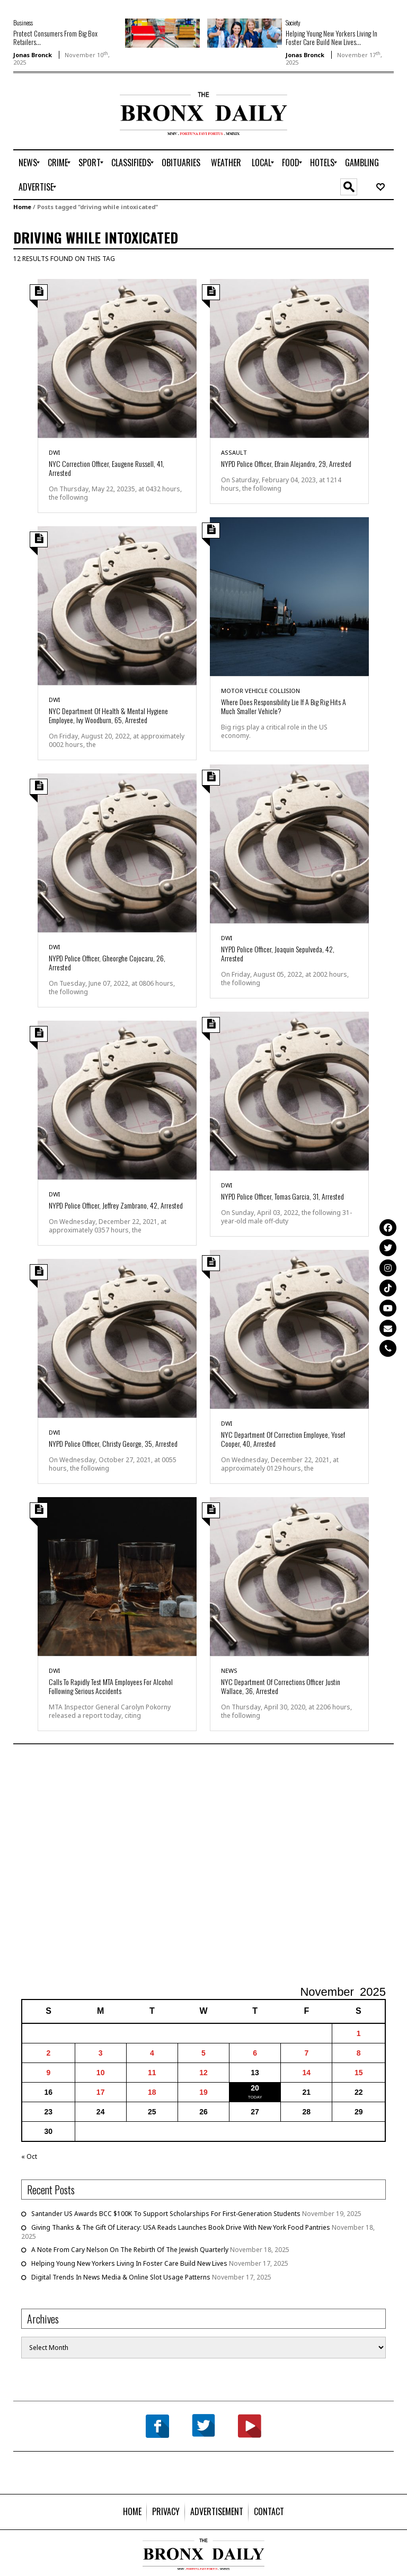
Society (293, 22)
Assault (234, 452)
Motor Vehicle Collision (260, 691)
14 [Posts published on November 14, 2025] (306, 2072)
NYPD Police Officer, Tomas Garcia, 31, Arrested (282, 1196)
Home (22, 207)
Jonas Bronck (32, 55)
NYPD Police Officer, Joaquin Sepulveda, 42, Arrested (277, 953)
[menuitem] (27, 162)
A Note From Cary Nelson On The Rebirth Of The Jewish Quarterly (129, 2249)
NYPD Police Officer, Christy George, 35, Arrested (113, 1443)
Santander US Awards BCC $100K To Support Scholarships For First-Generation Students (165, 2213)
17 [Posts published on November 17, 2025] (100, 2092)
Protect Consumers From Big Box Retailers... (55, 37)
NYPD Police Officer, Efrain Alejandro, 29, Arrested (286, 463)
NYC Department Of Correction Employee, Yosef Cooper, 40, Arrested (283, 1439)
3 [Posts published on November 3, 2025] (101, 2053)
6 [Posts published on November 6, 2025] (255, 2053)
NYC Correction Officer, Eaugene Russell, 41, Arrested (106, 468)
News (229, 1670)
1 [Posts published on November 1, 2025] (359, 2033)
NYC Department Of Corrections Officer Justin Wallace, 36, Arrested (280, 1686)
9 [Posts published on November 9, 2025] (48, 2072)
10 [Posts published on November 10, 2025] (100, 2072)
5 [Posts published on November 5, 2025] (203, 2053)
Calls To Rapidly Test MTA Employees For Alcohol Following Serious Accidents (111, 1686)
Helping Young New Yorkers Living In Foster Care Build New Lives (129, 2263)
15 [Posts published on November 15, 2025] (359, 2072)
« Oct (29, 2156)
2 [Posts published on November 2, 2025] (48, 2053)
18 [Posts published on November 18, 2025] (152, 2092)
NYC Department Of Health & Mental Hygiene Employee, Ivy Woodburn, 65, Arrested (108, 715)
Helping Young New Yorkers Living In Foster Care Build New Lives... (331, 37)
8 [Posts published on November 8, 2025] (359, 2053)
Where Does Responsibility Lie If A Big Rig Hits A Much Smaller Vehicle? (283, 706)
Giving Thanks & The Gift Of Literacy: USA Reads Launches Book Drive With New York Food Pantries (180, 2227)
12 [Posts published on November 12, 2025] (203, 2072)
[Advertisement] (75, 125)
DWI (54, 452)
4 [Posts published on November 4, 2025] (152, 2053)
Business (23, 22)
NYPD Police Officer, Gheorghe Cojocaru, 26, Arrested (107, 962)
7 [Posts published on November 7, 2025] (306, 2053)
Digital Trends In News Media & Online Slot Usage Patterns (120, 2277)
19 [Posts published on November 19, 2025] (203, 2092)
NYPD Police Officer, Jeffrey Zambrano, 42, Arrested (116, 1205)
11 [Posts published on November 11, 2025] (152, 2072)
